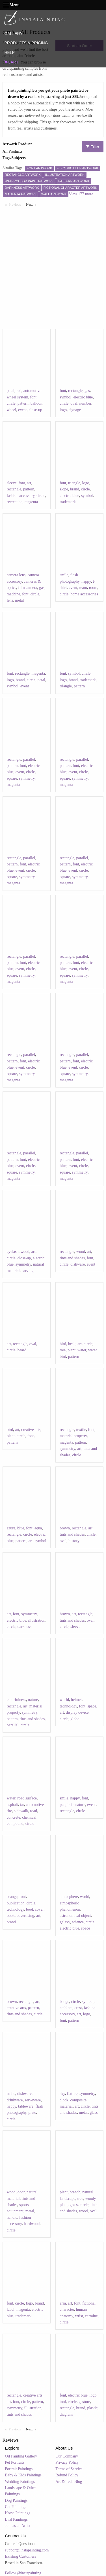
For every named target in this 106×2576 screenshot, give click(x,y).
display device (77, 1712)
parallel (29, 759)
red (18, 391)
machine (13, 594)
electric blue (83, 397)
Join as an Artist (18, 2526)
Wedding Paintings (20, 2481)
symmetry (26, 778)
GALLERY (13, 33)
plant (71, 1350)
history (73, 1541)
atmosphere (69, 1897)
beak (71, 1344)
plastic (92, 2408)
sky (62, 2094)
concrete (13, 1817)
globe (74, 1719)
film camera (27, 588)
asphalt (12, 1805)
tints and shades (72, 1258)
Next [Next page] (32, 204)
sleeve (12, 483)
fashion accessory (20, 496)
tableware (25, 2106)
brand (74, 489)
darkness (24, 1626)
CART (11, 62)
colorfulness (16, 1700)
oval (73, 403)
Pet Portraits (15, 2462)
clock (64, 2100)
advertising (25, 1915)
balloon (36, 403)
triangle (74, 483)
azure (11, 1528)
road (33, 1811)
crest (78, 2008)
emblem (66, 2008)
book (11, 1915)
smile (64, 575)
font (33, 397)
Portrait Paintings (19, 2469)
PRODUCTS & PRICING (26, 43)
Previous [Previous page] (16, 204)
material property (73, 1436)
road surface (27, 1798)
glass (94, 2112)
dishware (77, 1264)
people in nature (72, 1805)
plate (32, 2112)
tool (63, 2402)
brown (65, 1528)
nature (33, 1700)
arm (63, 2303)
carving (28, 1271)
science (78, 1922)
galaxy (65, 1922)
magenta (31, 502)
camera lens (16, 575)
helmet (76, 1700)
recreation (15, 502)
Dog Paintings (16, 2500)
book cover (35, 1909)
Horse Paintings (17, 2513)
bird (63, 1344)
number (85, 403)
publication (16, 1903)
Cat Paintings (15, 2507)
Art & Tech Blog (68, 2481)
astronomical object (75, 1915)
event (22, 410)
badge (64, 2002)
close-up (35, 410)
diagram (66, 2414)
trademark (68, 502)
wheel (11, 410)
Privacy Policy (67, 2462)
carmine (91, 2316)
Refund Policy (66, 2475)
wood (25, 1251)
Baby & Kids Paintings (23, 2475)
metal (19, 600)
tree (63, 1350)
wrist (79, 2316)
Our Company (66, 2456)
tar (22, 1805)
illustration (37, 1620)
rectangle (75, 391)
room (93, 588)
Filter (92, 146)
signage (75, 410)
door (21, 2192)
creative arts (30, 1430)
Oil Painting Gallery (21, 2456)
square (12, 778)
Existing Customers (20, 2556)
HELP (9, 52)
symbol (65, 397)
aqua (38, 1528)
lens (10, 600)
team (83, 588)
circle (11, 403)
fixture (72, 2094)
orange (12, 1897)
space (91, 1706)
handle (12, 2217)
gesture (84, 2402)
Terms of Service (68, 2469)
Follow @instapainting (23, 2573)
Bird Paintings (16, 2519)
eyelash (13, 1251)
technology (68, 1706)
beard (22, 1350)
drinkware (15, 2100)
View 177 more (81, 194)
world (64, 1700)
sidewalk (21, 1811)
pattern (23, 403)
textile (81, 1430)
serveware (33, 2100)
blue (20, 1528)
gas (87, 391)
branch (75, 2192)
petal (10, 391)
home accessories (84, 594)
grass (74, 2205)
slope (64, 489)
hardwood (32, 2224)
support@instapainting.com (27, 2550)
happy (86, 581)
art (29, 483)
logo (63, 410)
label (10, 2309)
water (81, 1350)
